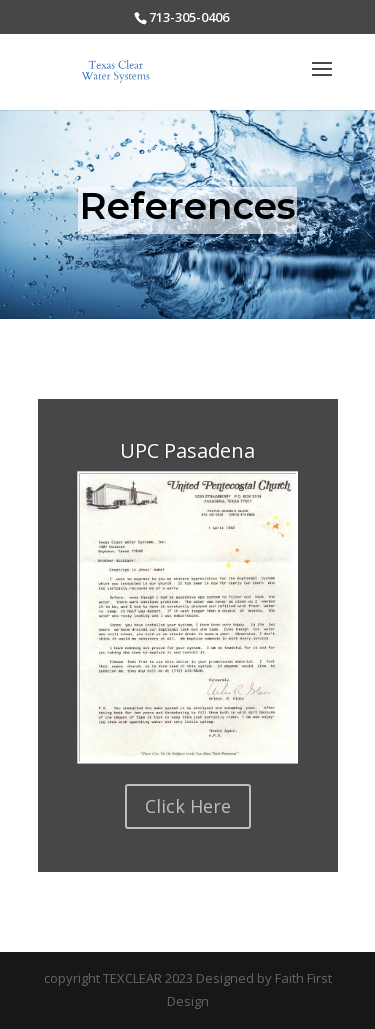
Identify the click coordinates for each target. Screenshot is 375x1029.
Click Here (188, 806)
